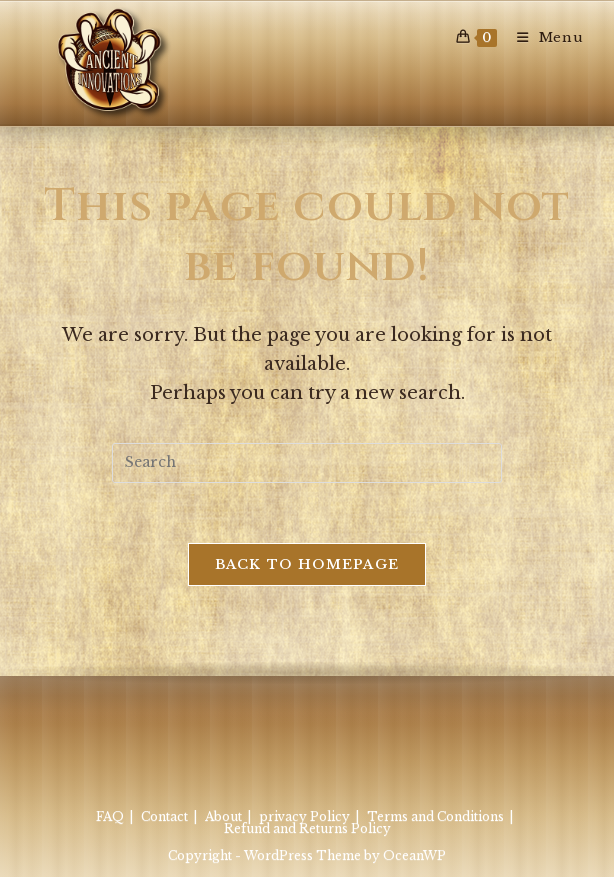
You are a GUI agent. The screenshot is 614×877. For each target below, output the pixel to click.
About (223, 816)
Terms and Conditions (435, 816)
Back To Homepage (307, 564)
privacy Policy (304, 816)
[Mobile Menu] (543, 37)
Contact (164, 816)
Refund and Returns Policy (307, 828)
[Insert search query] (307, 463)
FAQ (110, 816)
